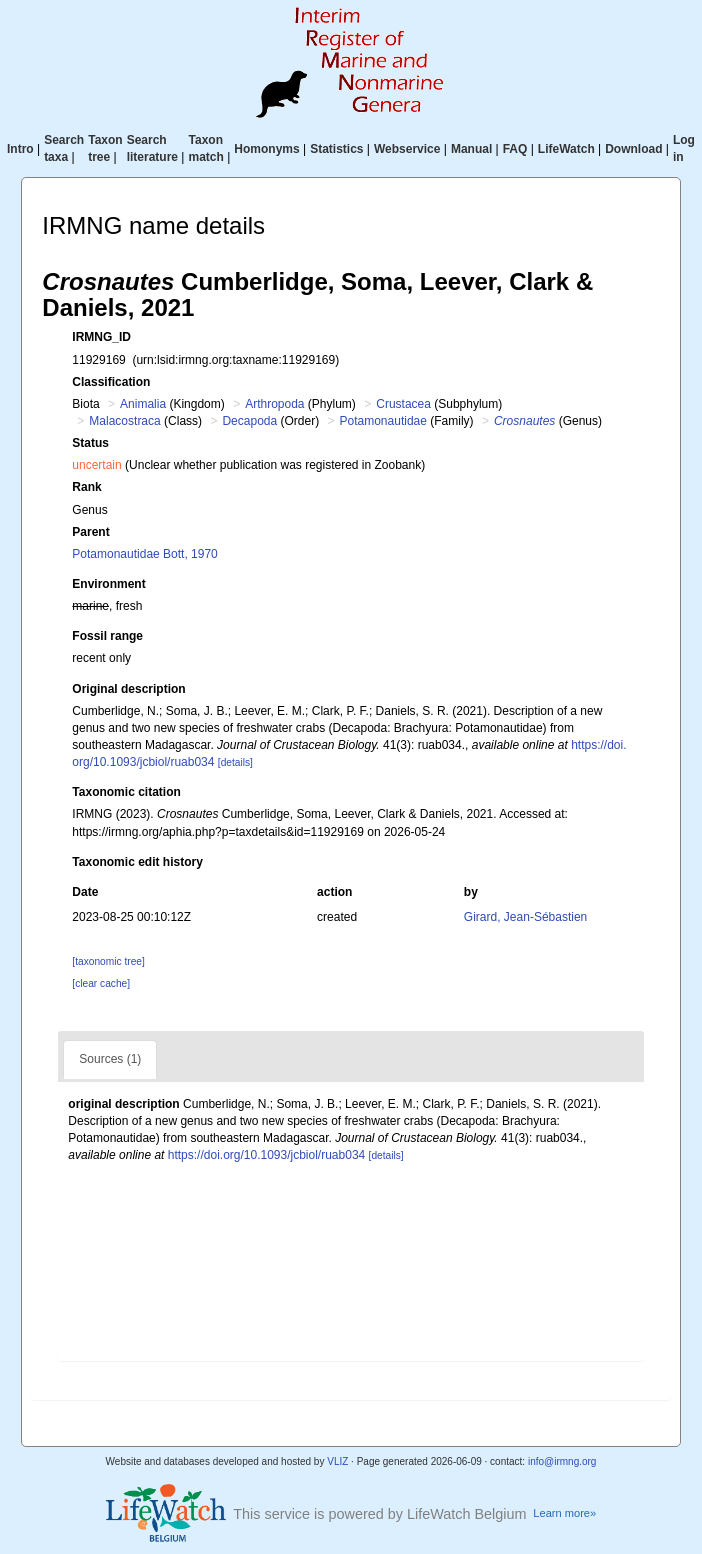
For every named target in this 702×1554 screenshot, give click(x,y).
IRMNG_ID (101, 337)
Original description (128, 689)
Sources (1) (110, 1059)
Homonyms (266, 149)
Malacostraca (124, 421)
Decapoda (249, 421)
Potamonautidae (383, 421)
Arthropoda (274, 404)
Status (90, 443)
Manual (471, 149)
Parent (90, 532)
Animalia (143, 404)
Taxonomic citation (126, 792)
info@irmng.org (562, 1461)
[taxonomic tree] (108, 961)
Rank (86, 487)
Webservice (407, 149)
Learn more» (564, 1513)
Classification (111, 382)
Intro (20, 149)
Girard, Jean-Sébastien (525, 917)
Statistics (336, 149)
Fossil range (107, 636)
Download (633, 149)
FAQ (515, 149)
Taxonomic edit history (137, 862)
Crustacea (403, 404)
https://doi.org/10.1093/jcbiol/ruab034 (266, 1155)
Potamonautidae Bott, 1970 (144, 554)
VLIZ (337, 1461)
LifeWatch (566, 149)
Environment (108, 584)
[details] (235, 762)
